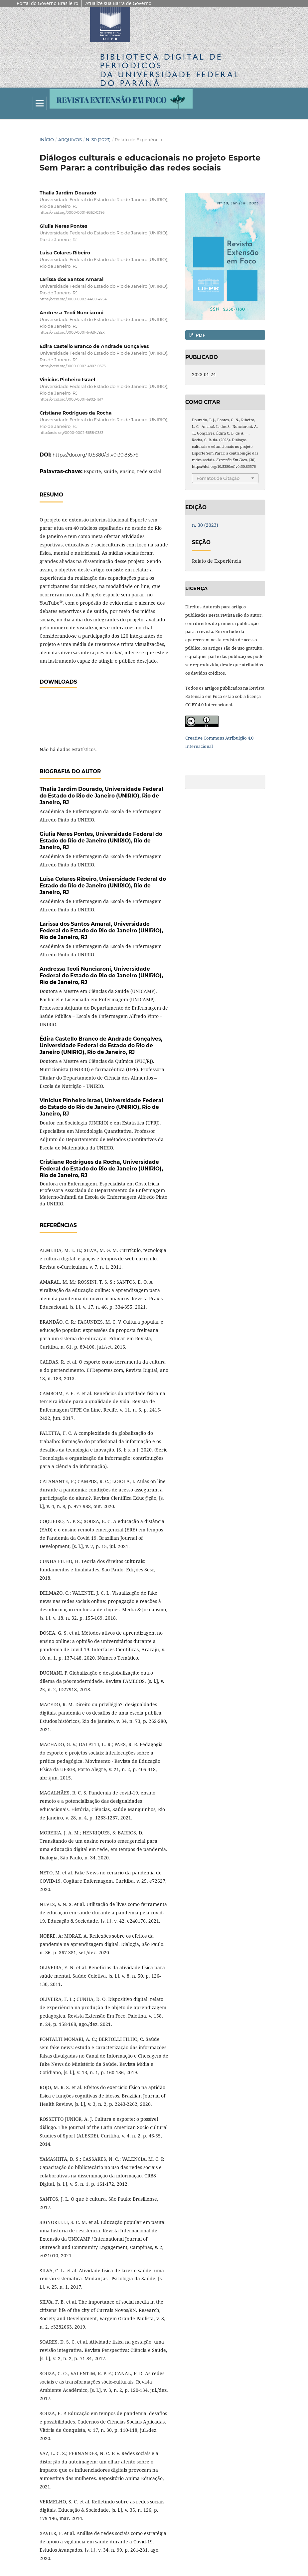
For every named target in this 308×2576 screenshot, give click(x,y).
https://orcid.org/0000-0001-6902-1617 (71, 399)
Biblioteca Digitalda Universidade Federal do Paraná (170, 70)
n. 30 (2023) (98, 139)
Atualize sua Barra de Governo (118, 3)
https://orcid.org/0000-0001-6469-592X (72, 333)
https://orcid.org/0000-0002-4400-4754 (73, 299)
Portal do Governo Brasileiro (47, 3)
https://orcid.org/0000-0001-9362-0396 (72, 212)
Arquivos (70, 139)
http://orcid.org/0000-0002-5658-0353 (71, 433)
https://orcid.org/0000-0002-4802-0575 (73, 366)
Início (47, 139)
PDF (199, 335)
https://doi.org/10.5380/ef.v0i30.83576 (95, 455)
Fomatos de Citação (218, 478)
